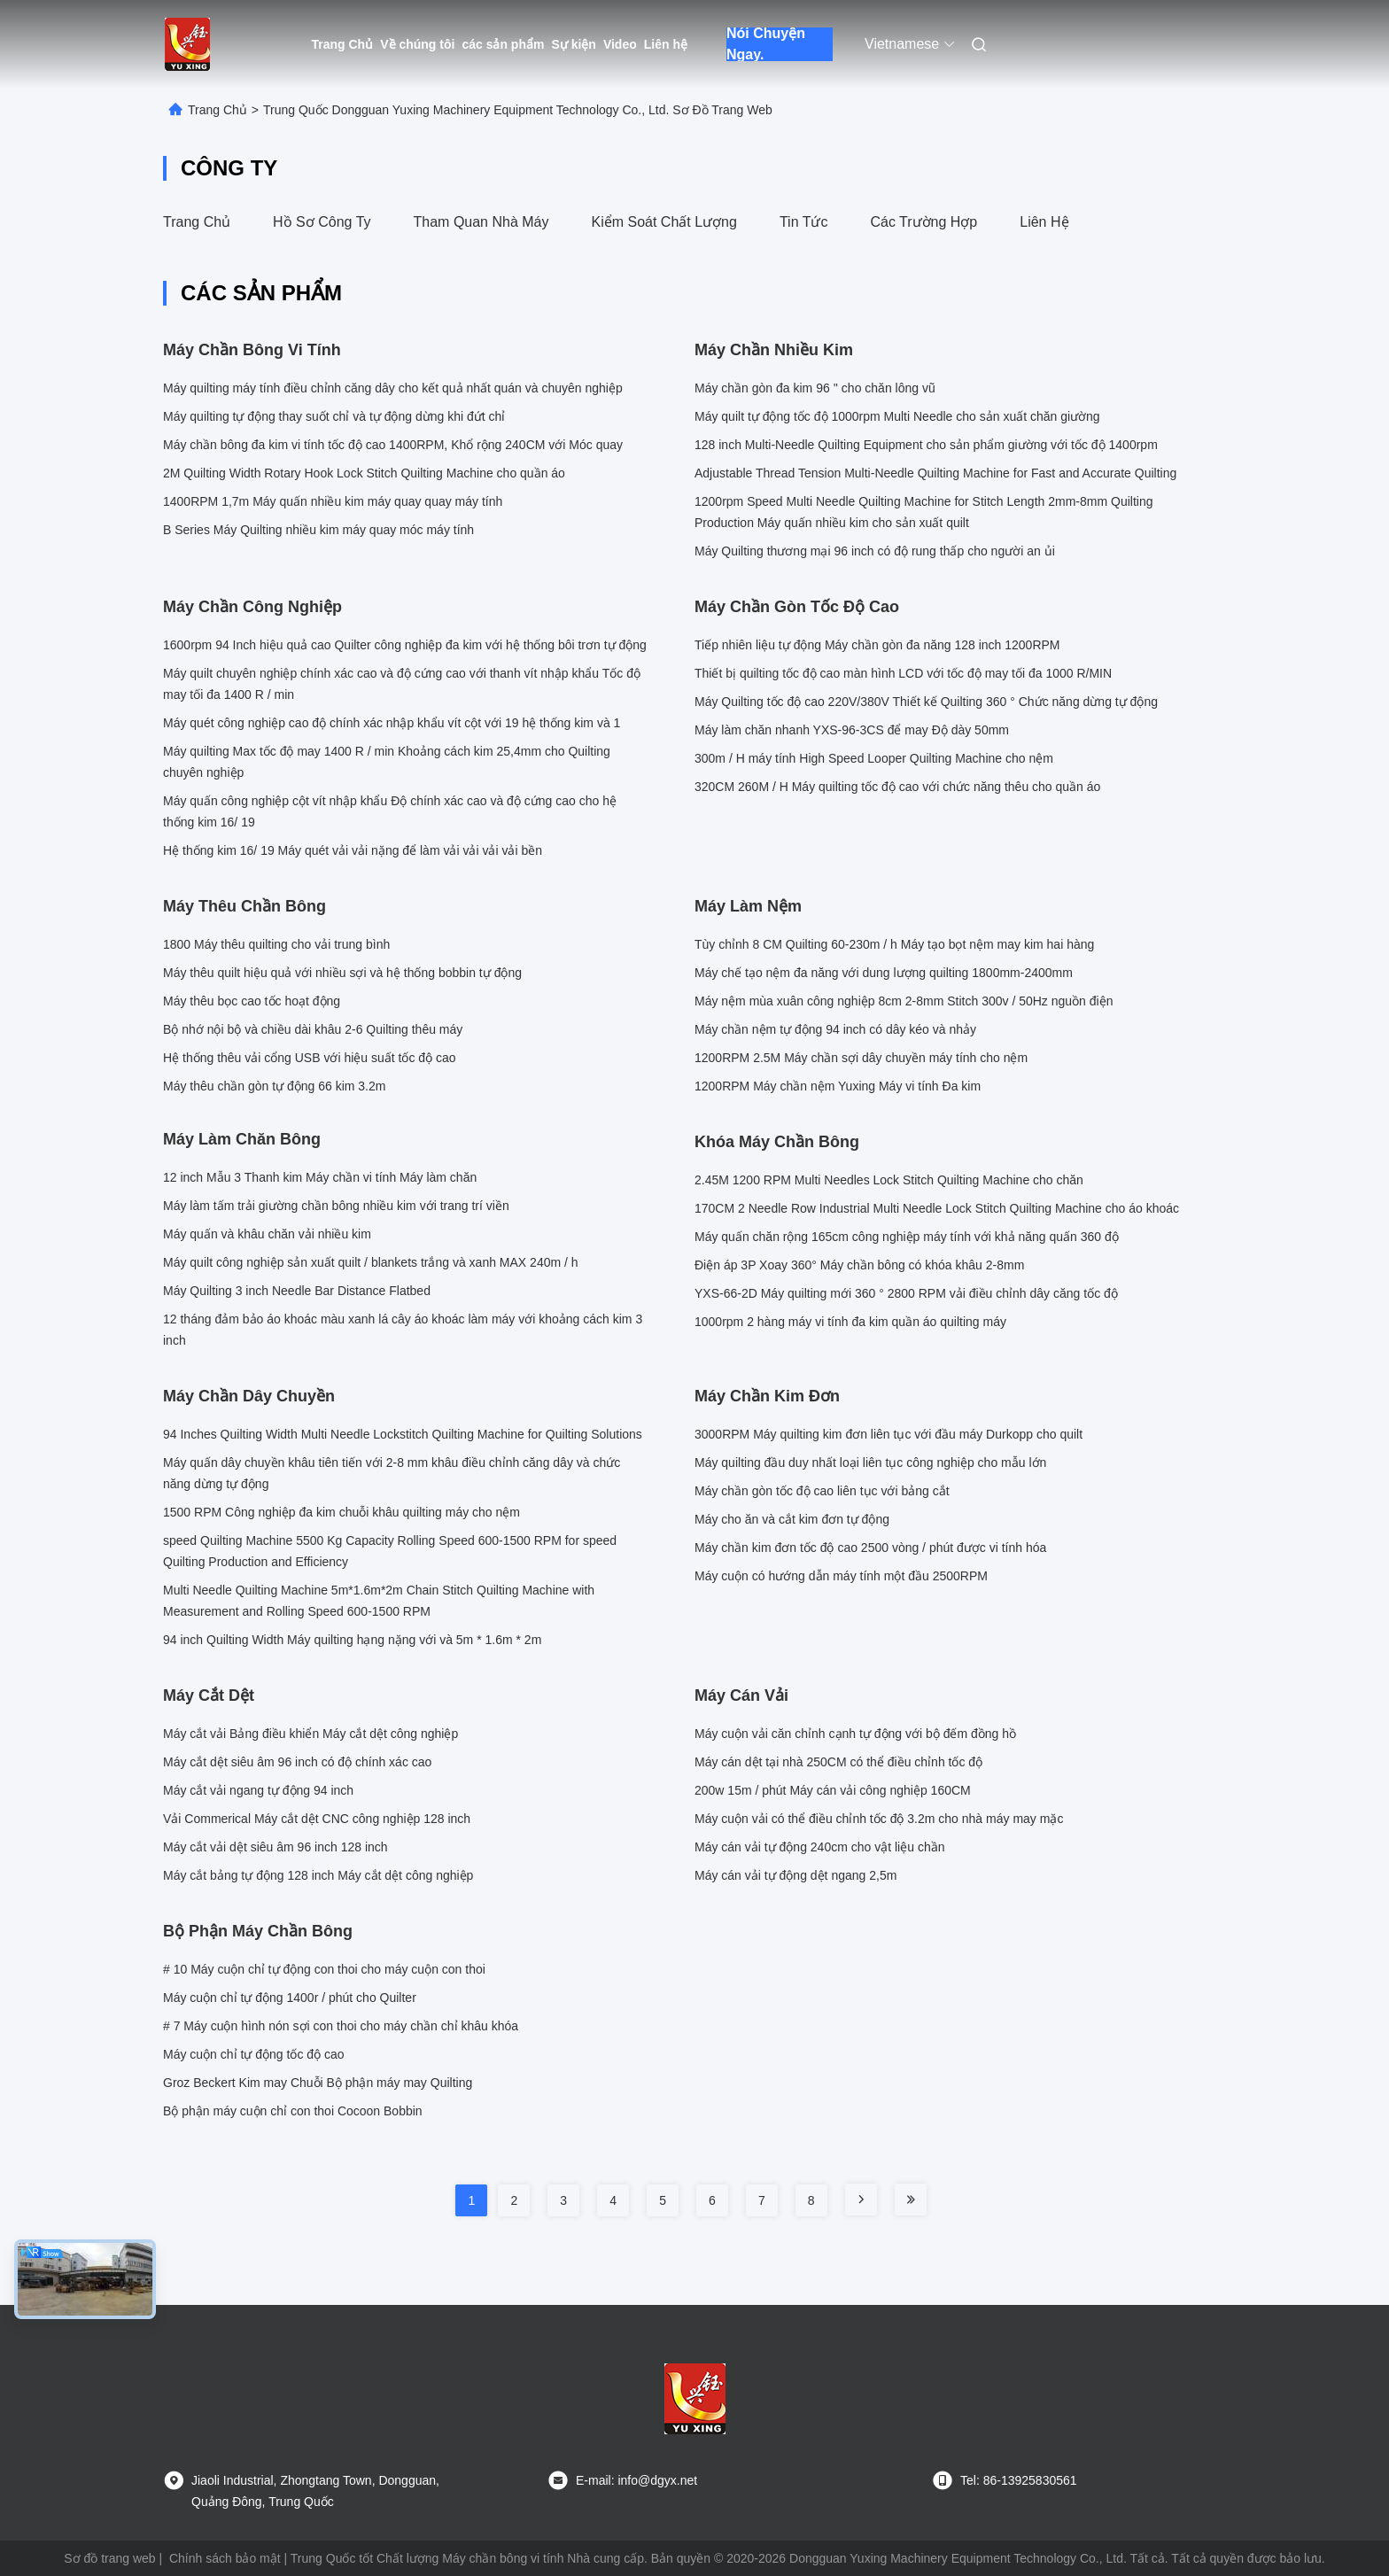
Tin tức (804, 221)
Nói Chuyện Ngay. (765, 44)
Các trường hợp (923, 221)
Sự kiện (573, 44)
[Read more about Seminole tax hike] (861, 2199)
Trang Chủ (343, 44)
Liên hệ (665, 44)
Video (620, 44)
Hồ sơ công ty (321, 221)
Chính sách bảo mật (225, 2558)
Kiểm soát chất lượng (663, 221)
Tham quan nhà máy (481, 221)
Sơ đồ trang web (109, 2558)
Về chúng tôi (417, 44)
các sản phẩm (503, 44)
